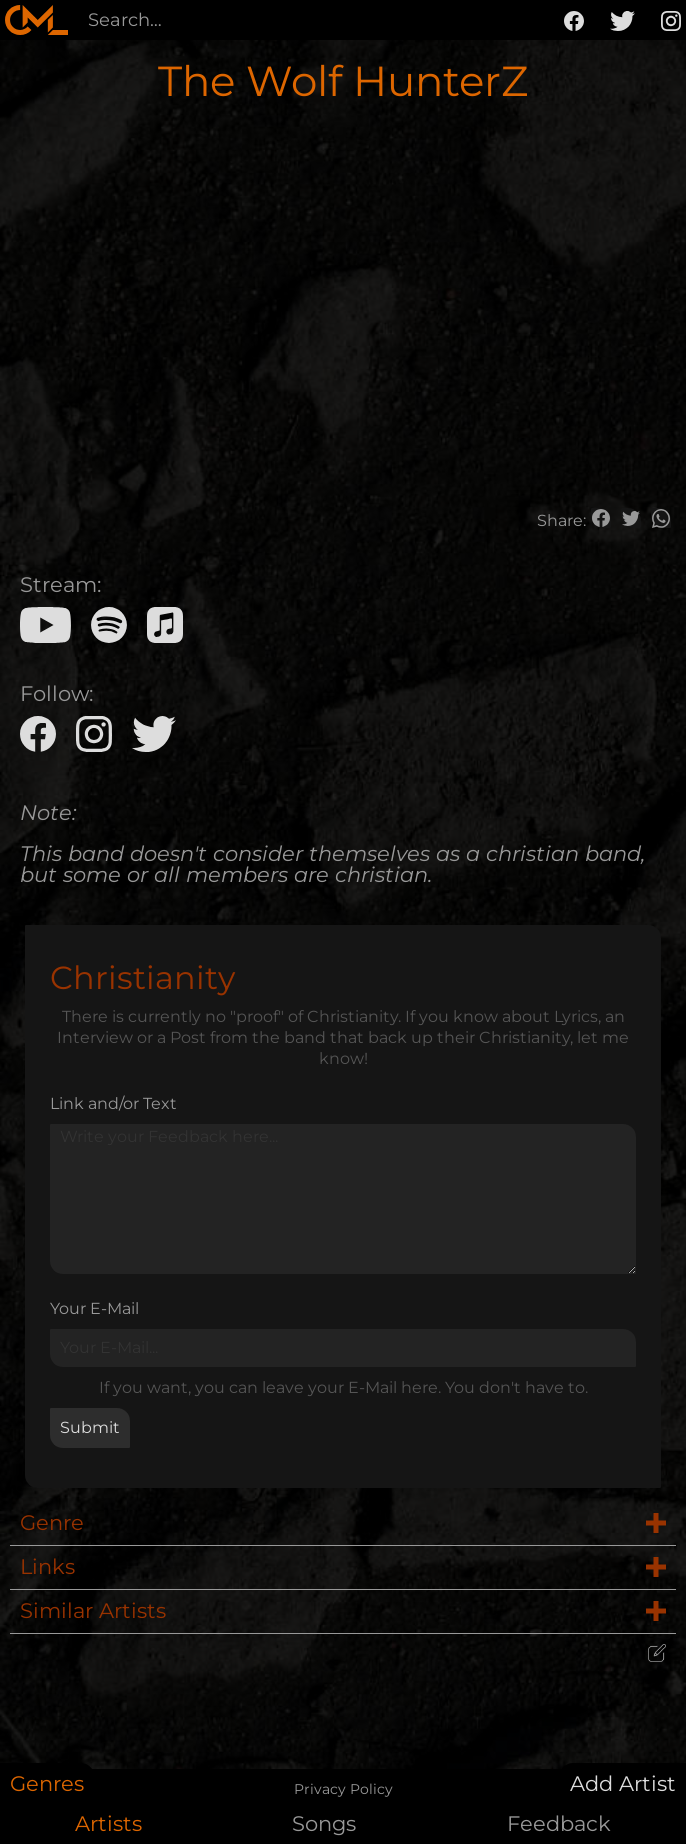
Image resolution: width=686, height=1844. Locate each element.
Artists (108, 1823)
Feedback (559, 1823)
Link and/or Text (113, 1103)
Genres (47, 1783)
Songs (324, 1823)
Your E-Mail (94, 1308)
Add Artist (623, 1783)
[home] (36, 20)
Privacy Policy (343, 1789)
